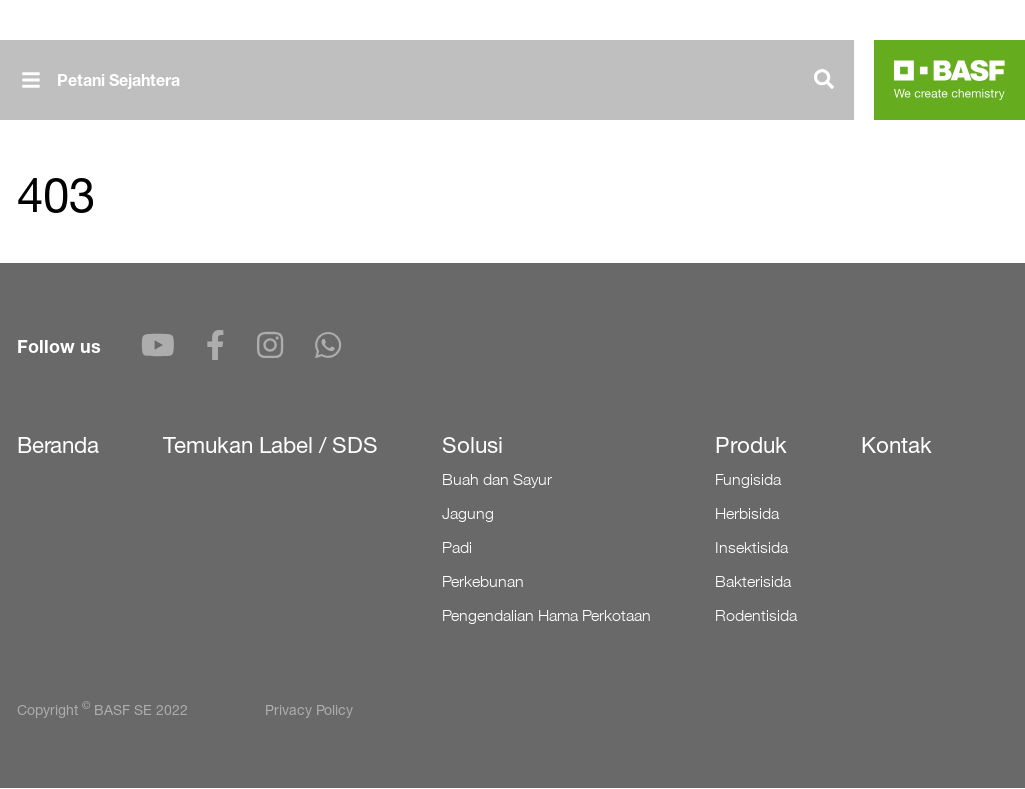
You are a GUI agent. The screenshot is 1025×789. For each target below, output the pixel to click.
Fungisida (748, 479)
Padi (457, 547)
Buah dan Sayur (497, 479)
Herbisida (747, 513)
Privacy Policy (309, 709)
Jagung (468, 513)
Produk (751, 445)
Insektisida (751, 547)
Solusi (472, 445)
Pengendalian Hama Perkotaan (546, 615)
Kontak (896, 445)
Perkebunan (483, 581)
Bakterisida (753, 581)
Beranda (58, 445)
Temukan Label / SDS (270, 445)
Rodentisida (756, 615)
